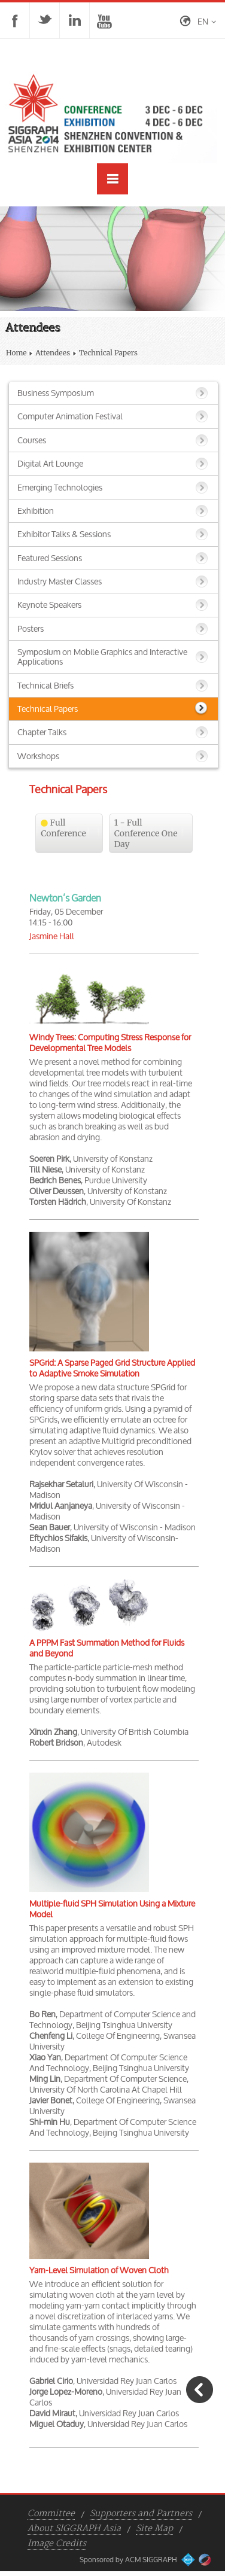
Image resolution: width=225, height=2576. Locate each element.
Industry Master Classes (59, 581)
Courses (31, 440)
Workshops (38, 756)
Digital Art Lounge (50, 463)
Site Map (154, 2528)
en (202, 21)
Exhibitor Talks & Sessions (64, 534)
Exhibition (35, 510)
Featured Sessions (49, 558)
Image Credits (57, 2543)
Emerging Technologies (59, 487)
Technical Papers (47, 708)
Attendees (52, 352)
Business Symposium (55, 392)
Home (16, 352)
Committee (51, 2513)
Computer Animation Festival (70, 416)
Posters (30, 628)
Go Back (199, 2389)
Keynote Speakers (49, 604)
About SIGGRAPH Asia (74, 2528)
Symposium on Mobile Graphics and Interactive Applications (102, 656)
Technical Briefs (45, 685)
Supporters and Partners (141, 2513)
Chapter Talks (41, 732)
